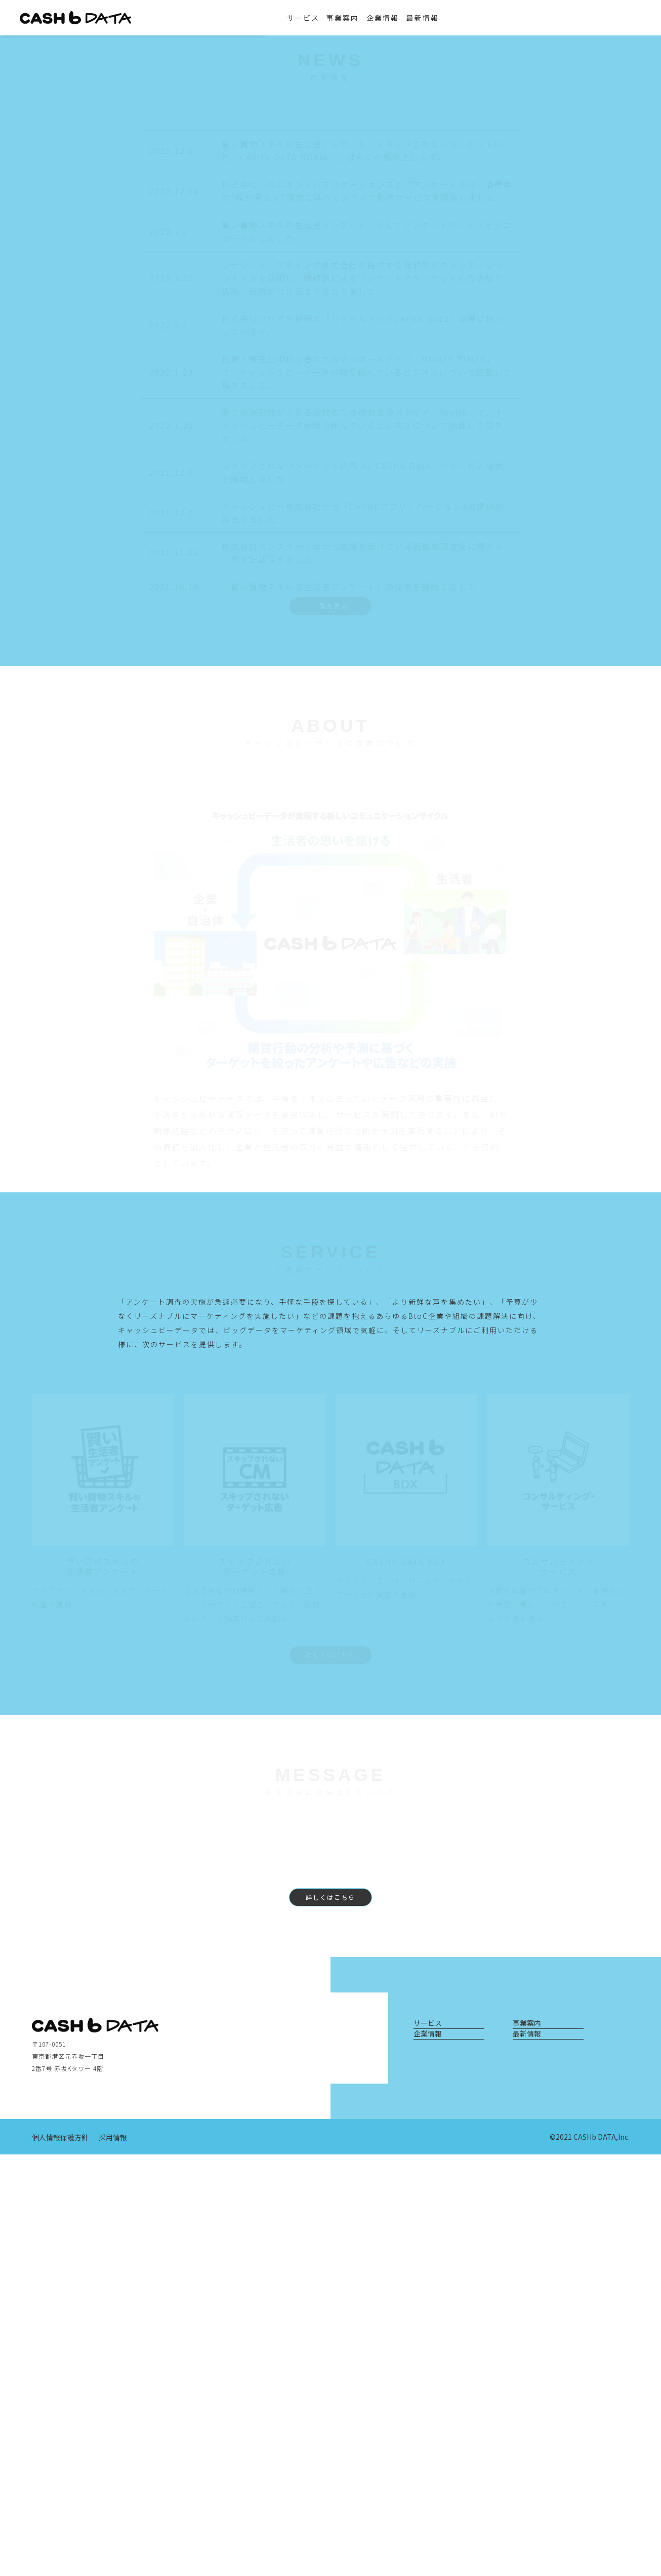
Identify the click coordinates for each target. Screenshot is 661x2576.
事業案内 (356, 17)
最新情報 (436, 17)
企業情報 (396, 17)
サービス (316, 17)
